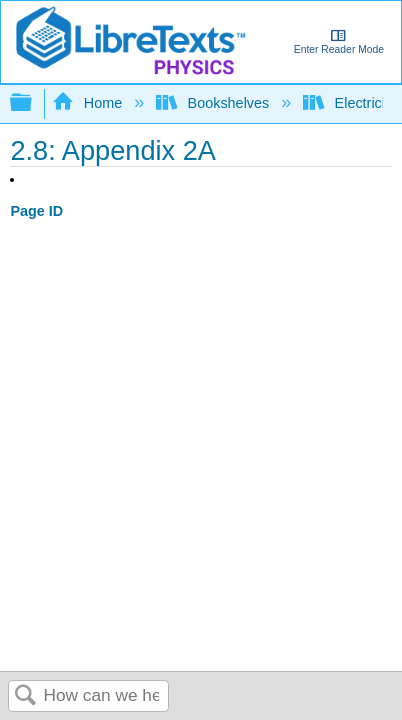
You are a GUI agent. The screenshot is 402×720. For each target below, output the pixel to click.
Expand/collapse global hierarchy (34, 103)
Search (26, 696)
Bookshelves (214, 103)
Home (89, 103)
